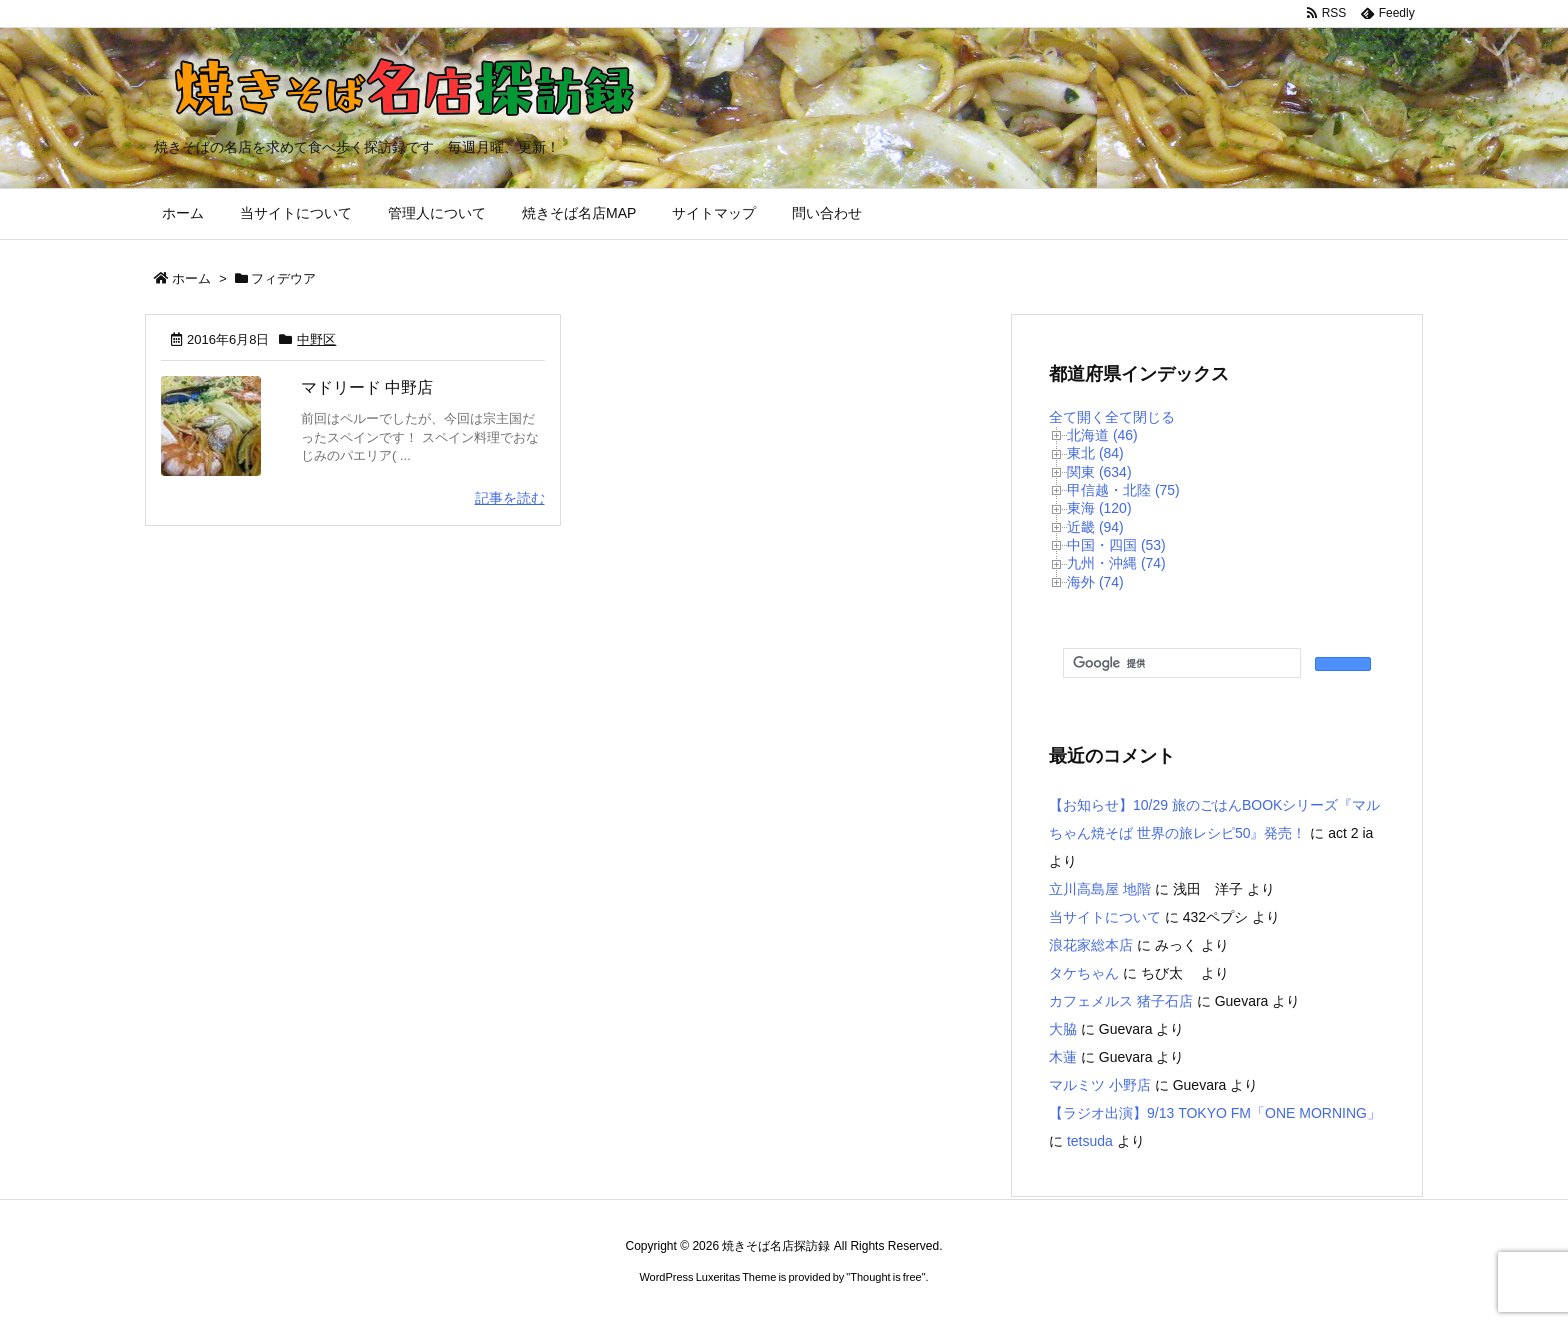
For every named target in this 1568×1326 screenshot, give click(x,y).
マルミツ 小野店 (1100, 1085)
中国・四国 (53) (1116, 545)
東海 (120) (1099, 508)
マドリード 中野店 (367, 387)
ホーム (191, 278)
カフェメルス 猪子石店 (1121, 1001)
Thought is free (885, 1277)
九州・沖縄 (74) (1116, 563)
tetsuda (1090, 1141)
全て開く (1077, 417)
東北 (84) (1095, 453)
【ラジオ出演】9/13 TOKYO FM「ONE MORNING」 (1215, 1113)
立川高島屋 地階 (1100, 889)
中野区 (316, 339)
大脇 (1063, 1029)
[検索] (1180, 664)
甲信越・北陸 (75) (1123, 490)
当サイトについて (1105, 917)
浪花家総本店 (1091, 945)
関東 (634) (1099, 472)
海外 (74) (1095, 582)
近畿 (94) (1095, 527)
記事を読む (510, 498)
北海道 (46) (1102, 435)
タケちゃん (1084, 973)
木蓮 (1063, 1057)
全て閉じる (1140, 417)
